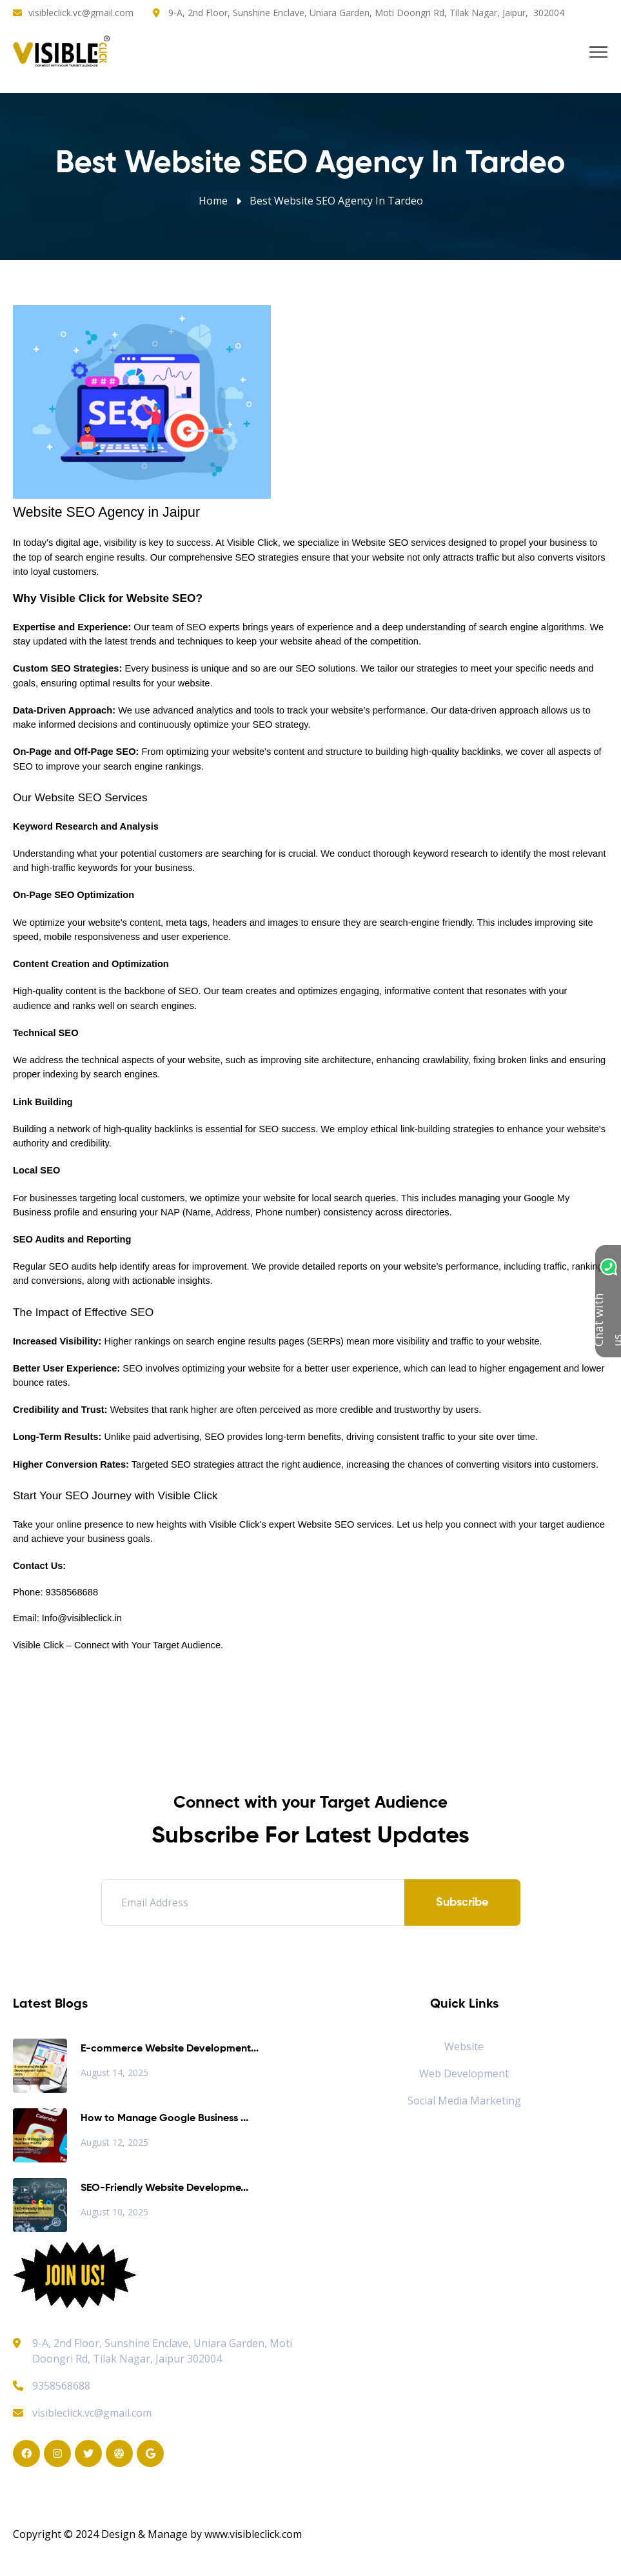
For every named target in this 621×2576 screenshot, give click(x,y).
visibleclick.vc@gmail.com (80, 12)
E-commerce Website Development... (170, 2049)
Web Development (464, 2073)
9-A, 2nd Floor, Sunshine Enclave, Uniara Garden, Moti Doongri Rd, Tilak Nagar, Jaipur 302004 (162, 2351)
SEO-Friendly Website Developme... (164, 2188)
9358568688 (51, 2385)
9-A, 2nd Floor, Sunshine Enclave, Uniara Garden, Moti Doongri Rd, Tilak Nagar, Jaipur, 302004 (366, 12)
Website (464, 2046)
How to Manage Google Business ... (164, 2118)
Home (213, 201)
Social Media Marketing (464, 2100)
